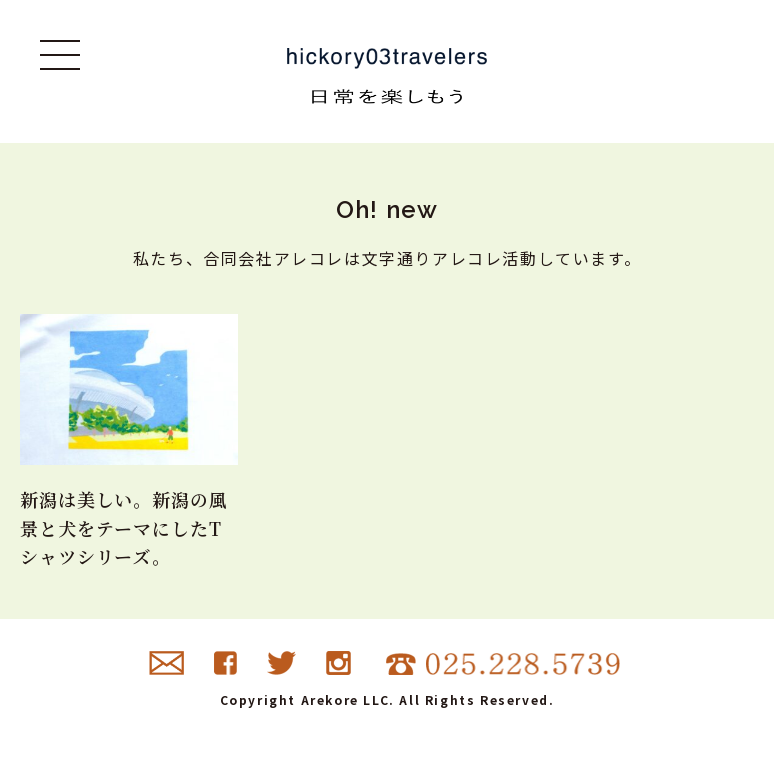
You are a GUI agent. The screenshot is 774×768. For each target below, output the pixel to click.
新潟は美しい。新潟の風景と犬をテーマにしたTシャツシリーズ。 (124, 528)
